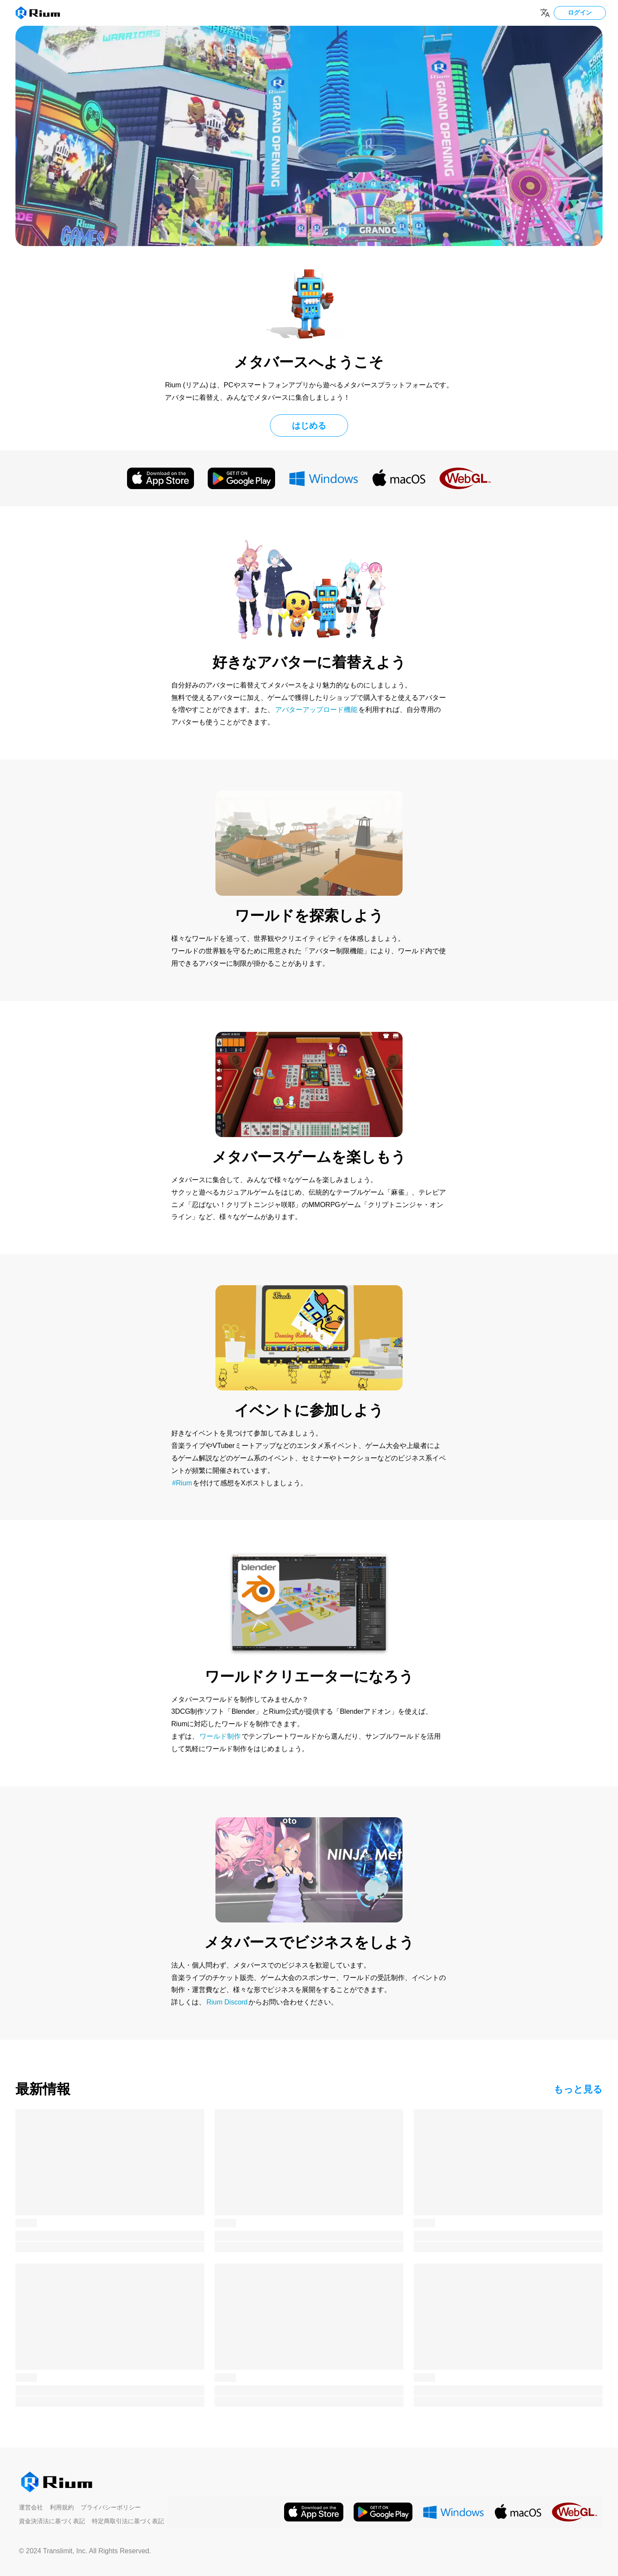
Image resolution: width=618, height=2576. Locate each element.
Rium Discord (227, 2002)
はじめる (309, 425)
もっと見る (578, 2089)
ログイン (580, 12)
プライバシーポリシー (111, 2507)
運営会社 (31, 2507)
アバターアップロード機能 (316, 709)
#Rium (182, 1483)
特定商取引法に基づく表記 (128, 2521)
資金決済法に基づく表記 (52, 2521)
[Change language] (545, 13)
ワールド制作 (220, 1736)
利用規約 (62, 2507)
